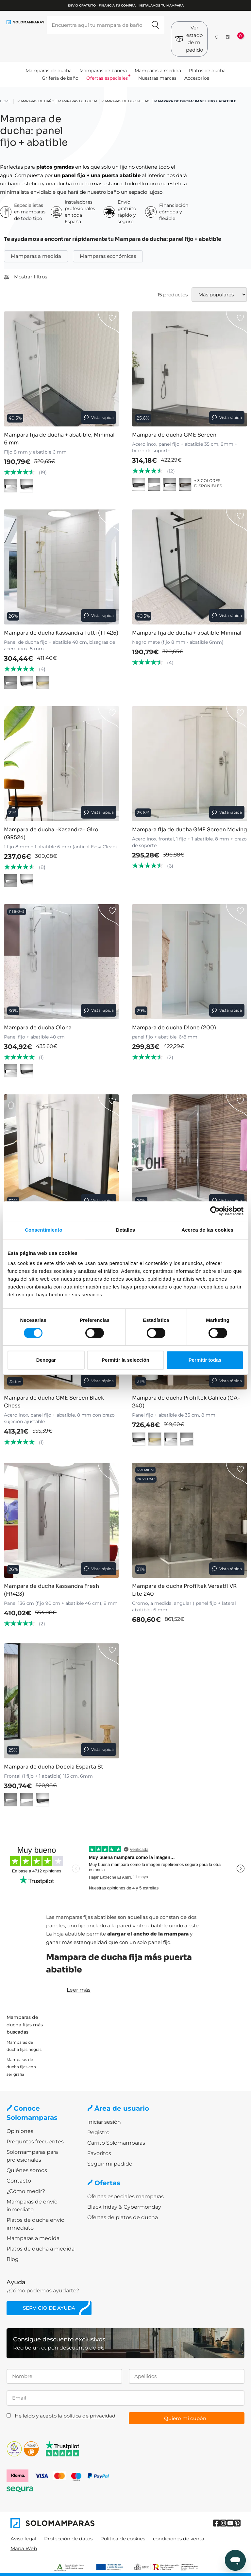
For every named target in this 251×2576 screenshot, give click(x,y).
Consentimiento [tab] (43, 1230)
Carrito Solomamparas (116, 2143)
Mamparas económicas (108, 256)
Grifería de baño (60, 78)
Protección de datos (68, 2538)
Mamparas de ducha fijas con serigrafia (21, 2067)
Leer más (79, 1990)
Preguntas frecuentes (35, 2141)
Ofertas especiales (107, 78)
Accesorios (196, 78)
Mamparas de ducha (48, 71)
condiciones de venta (178, 2538)
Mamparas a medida (158, 71)
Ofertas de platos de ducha (122, 2217)
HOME (5, 101)
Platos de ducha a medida (41, 2249)
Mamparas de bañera (103, 71)
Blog (13, 2259)
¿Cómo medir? (26, 2191)
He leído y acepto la (65, 2416)
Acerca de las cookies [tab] (207, 1230)
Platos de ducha (207, 71)
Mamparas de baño (35, 101)
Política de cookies (122, 2538)
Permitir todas (205, 1360)
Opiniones (20, 2131)
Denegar (46, 1360)
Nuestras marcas (157, 78)
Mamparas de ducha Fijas (125, 101)
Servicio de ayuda (49, 2308)
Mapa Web (23, 2548)
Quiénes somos (27, 2170)
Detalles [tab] (125, 1230)
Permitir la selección (125, 1360)
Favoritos (99, 2153)
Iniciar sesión (104, 2122)
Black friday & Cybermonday (124, 2207)
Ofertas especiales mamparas (125, 2196)
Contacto (19, 2181)
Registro (98, 2132)
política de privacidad (89, 2416)
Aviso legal (23, 2538)
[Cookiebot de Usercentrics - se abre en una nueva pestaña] (214, 1211)
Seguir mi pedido (109, 2164)
